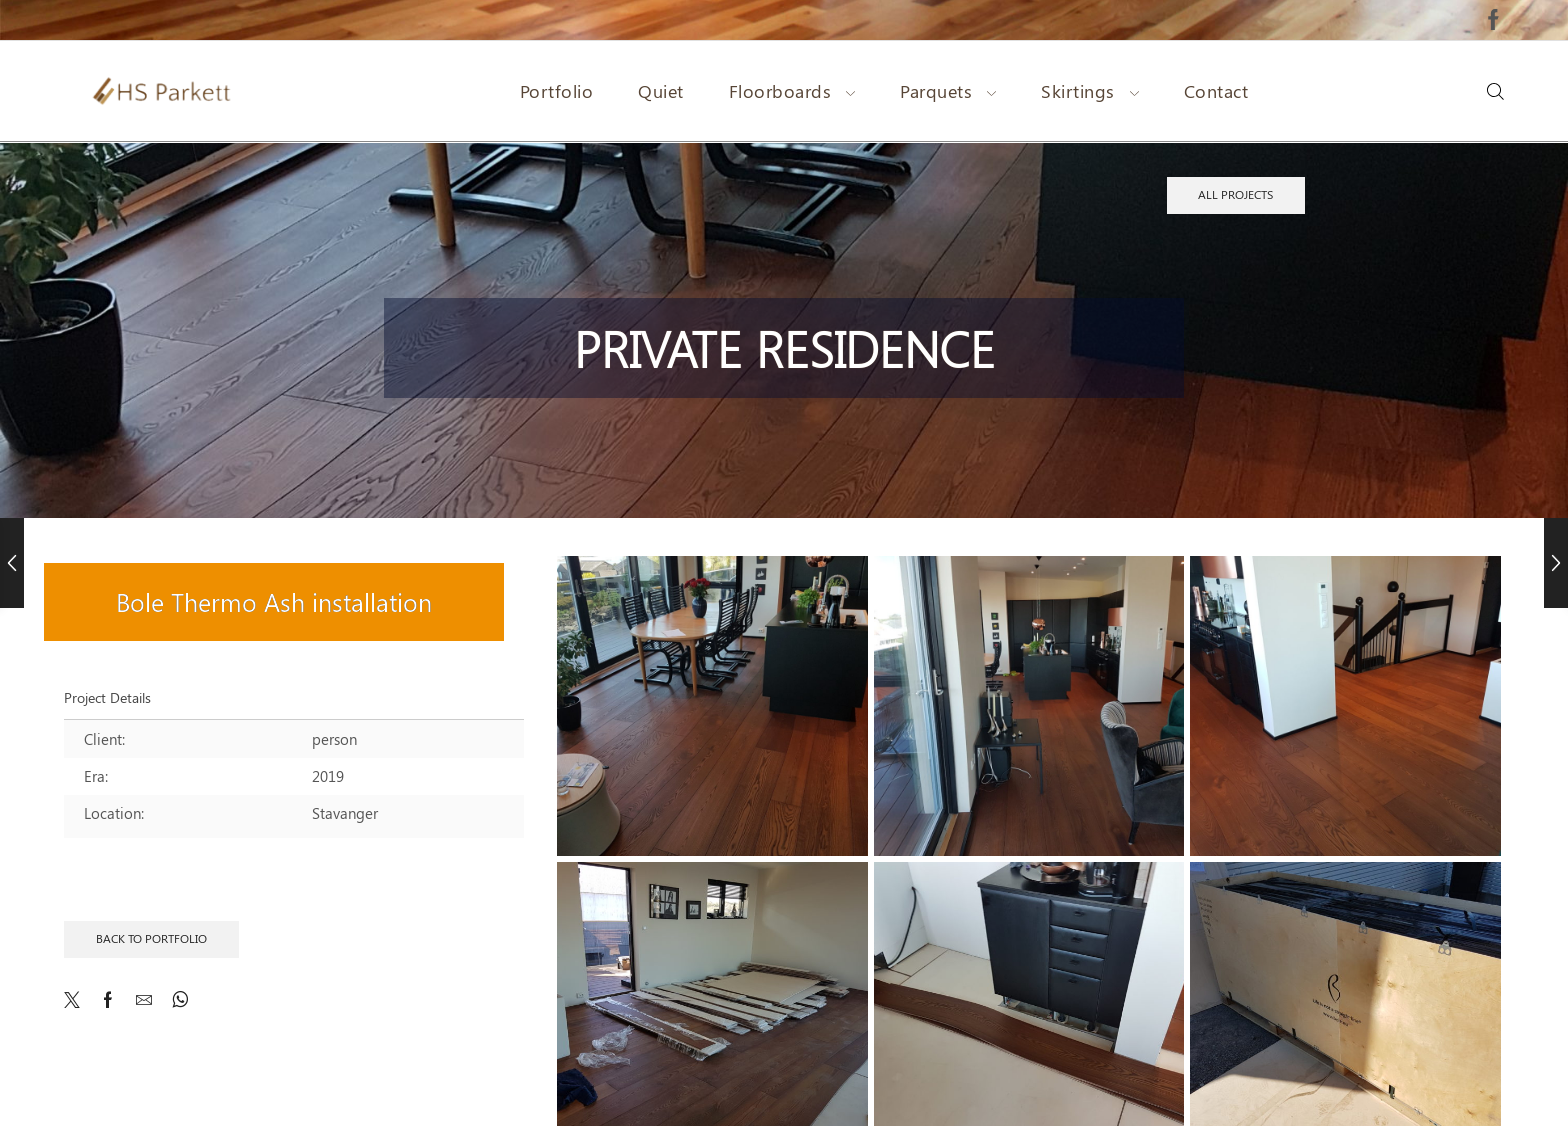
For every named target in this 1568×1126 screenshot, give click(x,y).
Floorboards (792, 91)
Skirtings (1090, 91)
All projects (1235, 194)
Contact (1216, 91)
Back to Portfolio (151, 938)
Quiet (661, 91)
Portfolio (557, 91)
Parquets (948, 91)
